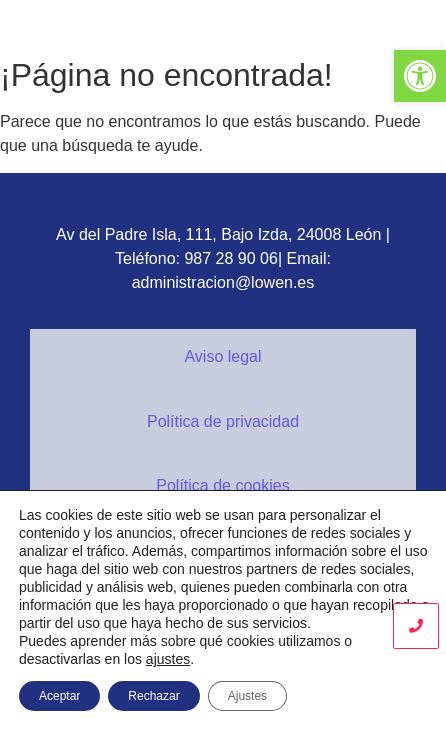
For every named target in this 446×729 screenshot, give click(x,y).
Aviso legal (222, 356)
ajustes (168, 659)
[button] (420, 76)
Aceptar (59, 696)
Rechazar (153, 696)
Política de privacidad (223, 421)
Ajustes (247, 696)
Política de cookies (222, 485)
